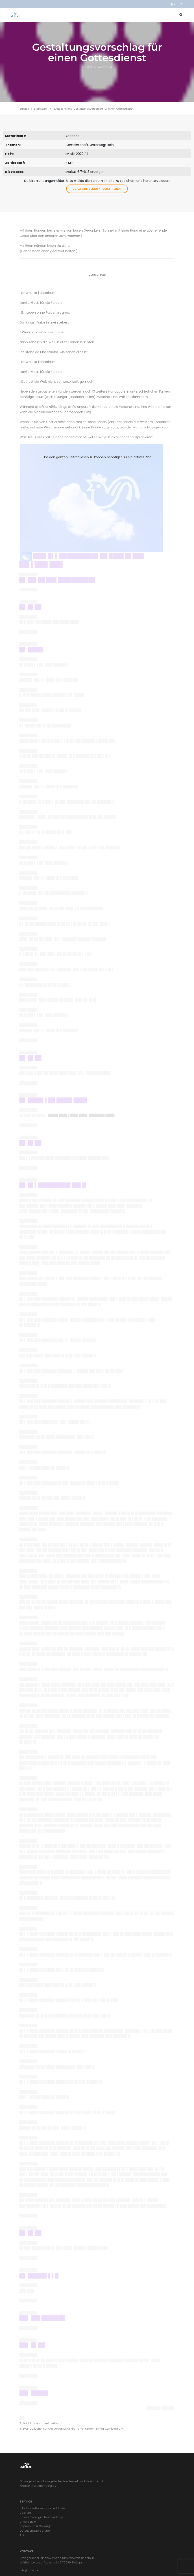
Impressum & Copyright (116, 2488)
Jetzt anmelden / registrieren (97, 183)
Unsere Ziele (108, 2483)
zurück (24, 103)
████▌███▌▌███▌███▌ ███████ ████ (81, 1112)
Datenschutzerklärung (115, 2492)
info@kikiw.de (29, 2533)
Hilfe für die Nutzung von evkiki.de (122, 2470)
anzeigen (97, 166)
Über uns (106, 2474)
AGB (103, 2497)
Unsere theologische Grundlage (122, 2479)
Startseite (40, 103)
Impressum (118, 2558)
